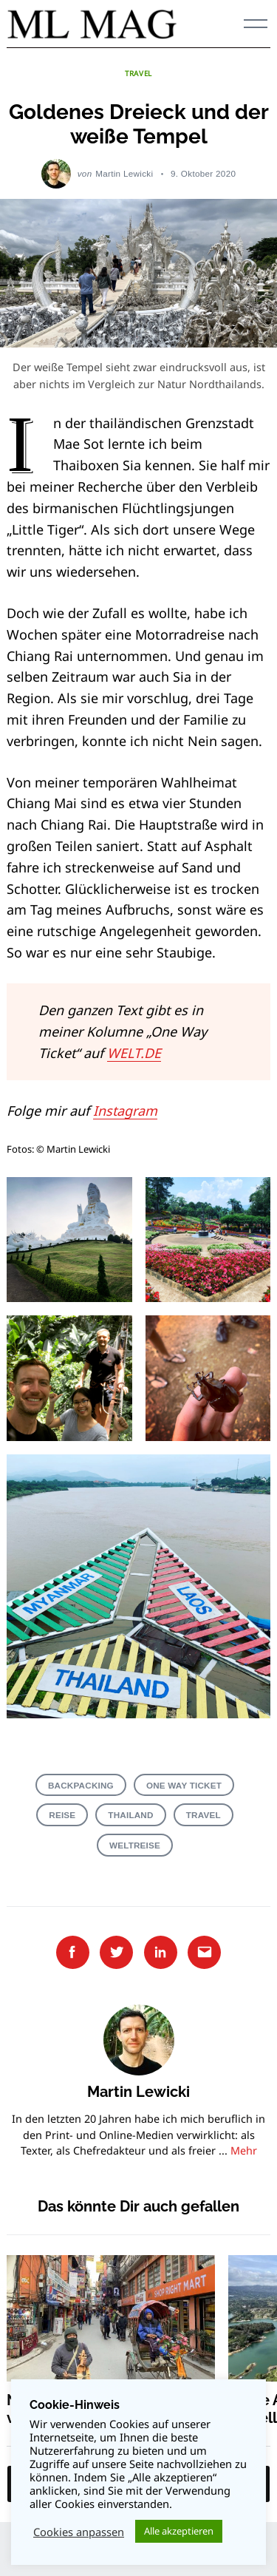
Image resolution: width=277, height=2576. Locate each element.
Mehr (243, 2150)
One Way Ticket (184, 1785)
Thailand (130, 1815)
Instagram (125, 1110)
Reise (62, 1815)
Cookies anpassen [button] (78, 2531)
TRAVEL (138, 73)
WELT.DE (134, 1053)
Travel (203, 1815)
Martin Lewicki (124, 173)
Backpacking (81, 1785)
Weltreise (134, 1845)
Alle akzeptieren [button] (178, 2531)
